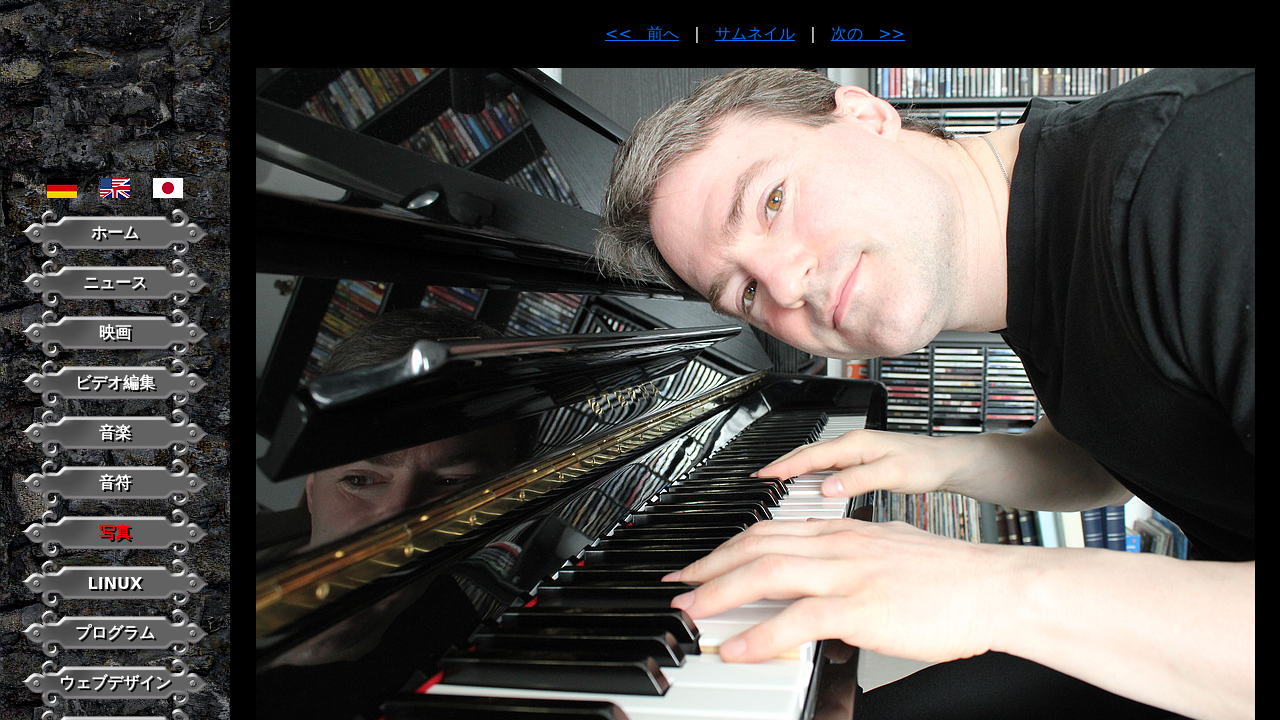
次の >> (868, 33)
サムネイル (755, 33)
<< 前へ (642, 33)
